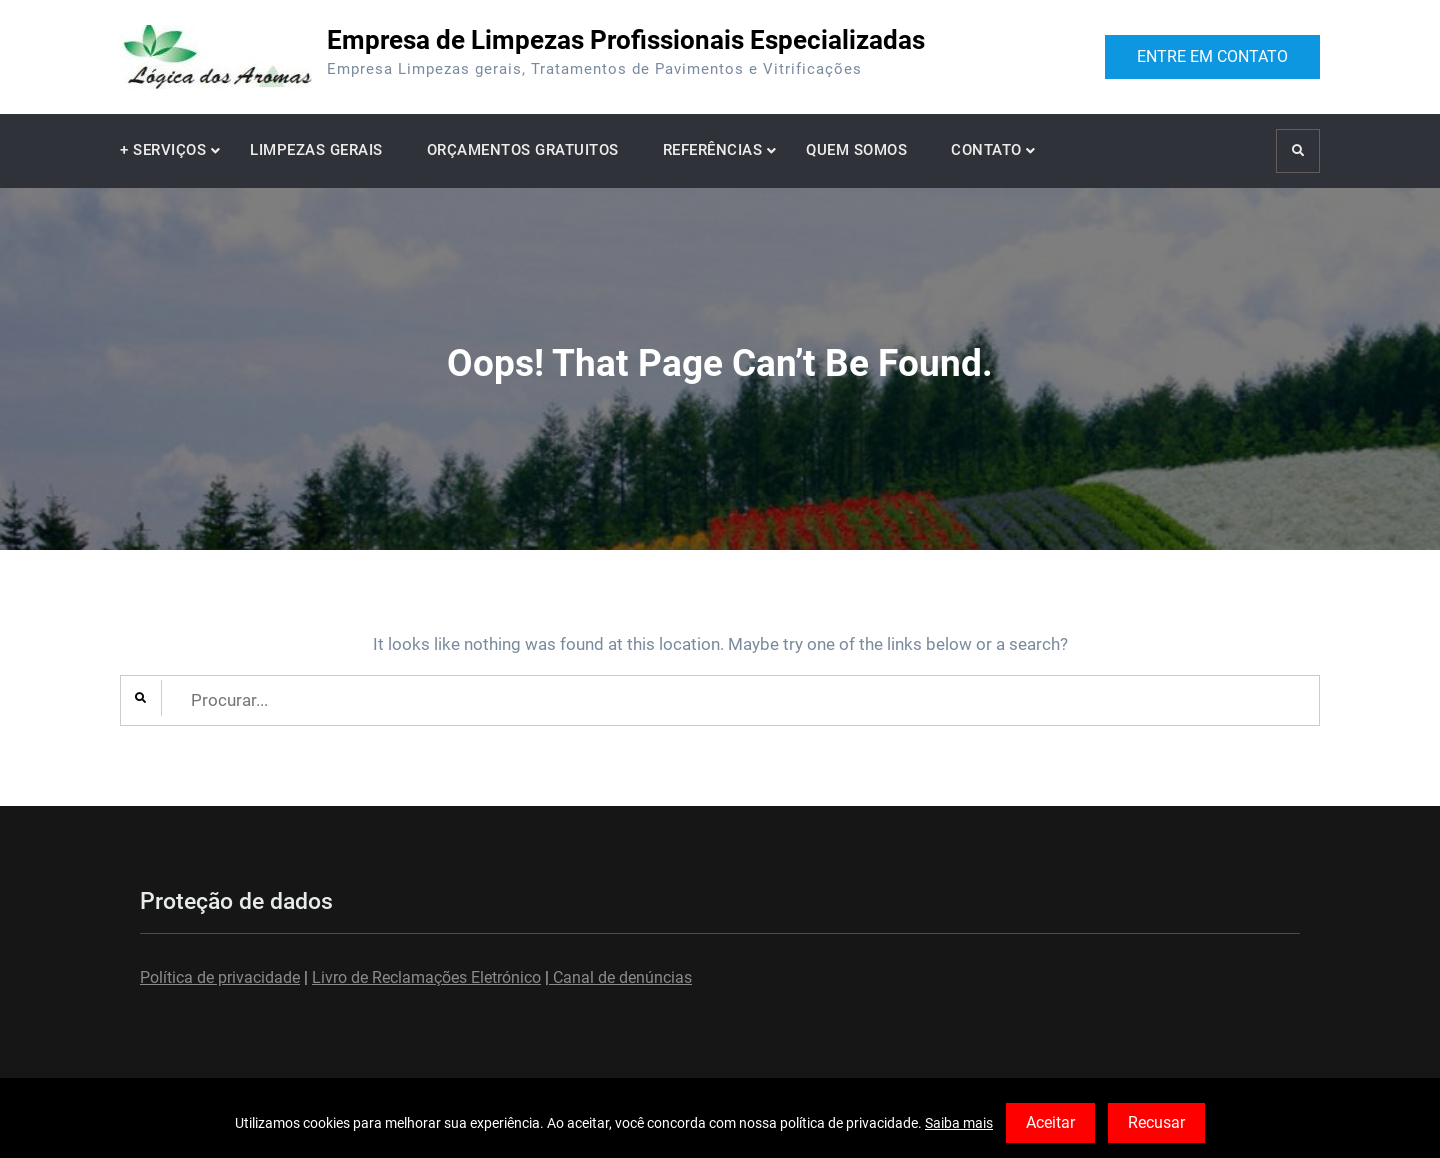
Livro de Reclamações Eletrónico (426, 977)
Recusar (1156, 1122)
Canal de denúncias (620, 977)
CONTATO (986, 150)
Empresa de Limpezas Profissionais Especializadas (626, 40)
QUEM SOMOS (856, 150)
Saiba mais (959, 1123)
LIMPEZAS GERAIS (316, 150)
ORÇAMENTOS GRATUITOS (523, 150)
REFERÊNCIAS (713, 150)
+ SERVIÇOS (163, 150)
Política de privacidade (220, 977)
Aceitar (1050, 1122)
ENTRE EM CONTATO (1212, 56)
